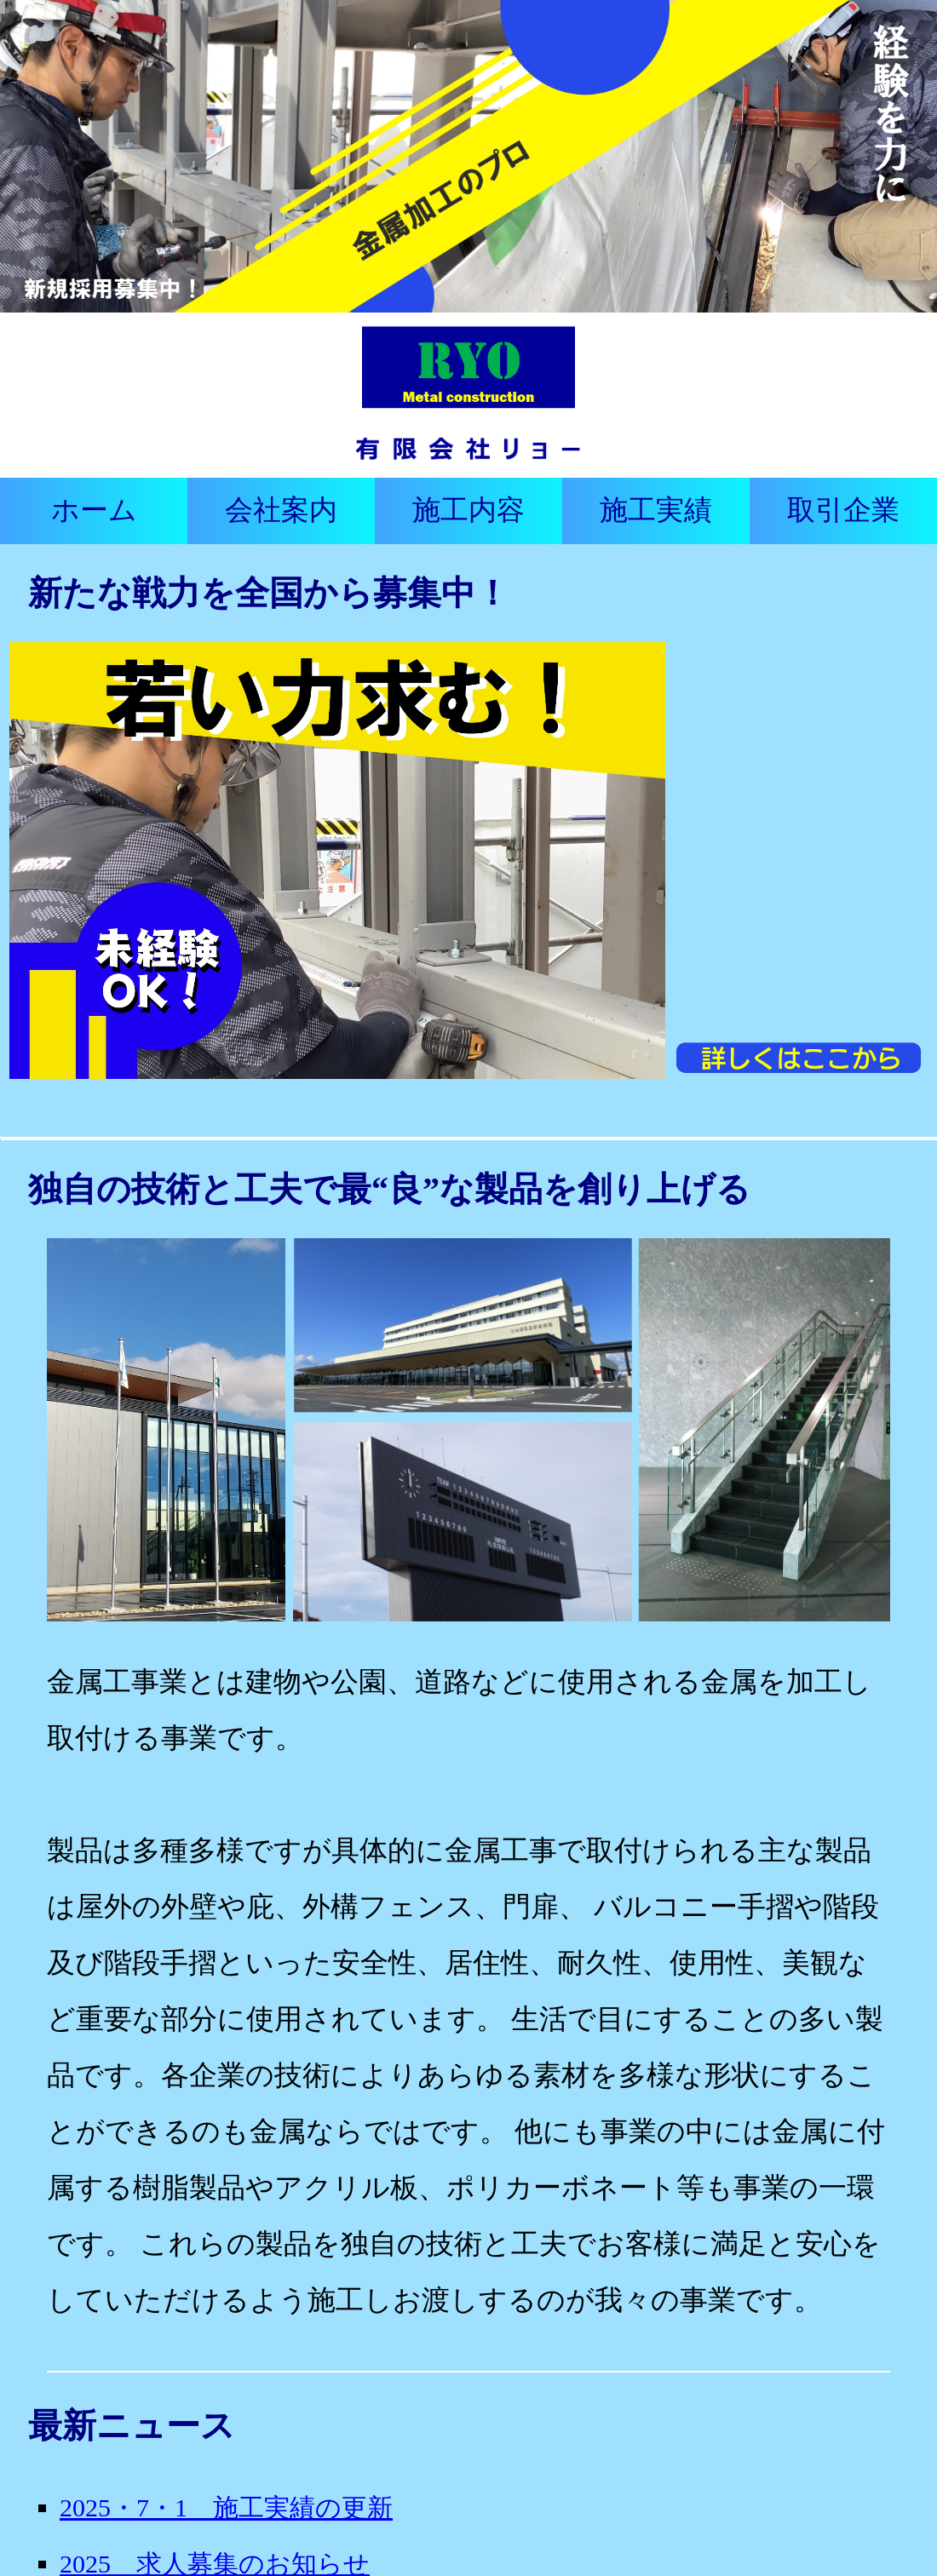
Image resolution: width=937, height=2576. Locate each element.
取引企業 (843, 510)
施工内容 (468, 510)
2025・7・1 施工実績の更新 (226, 2507)
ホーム (94, 510)
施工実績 (656, 510)
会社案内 (281, 510)
